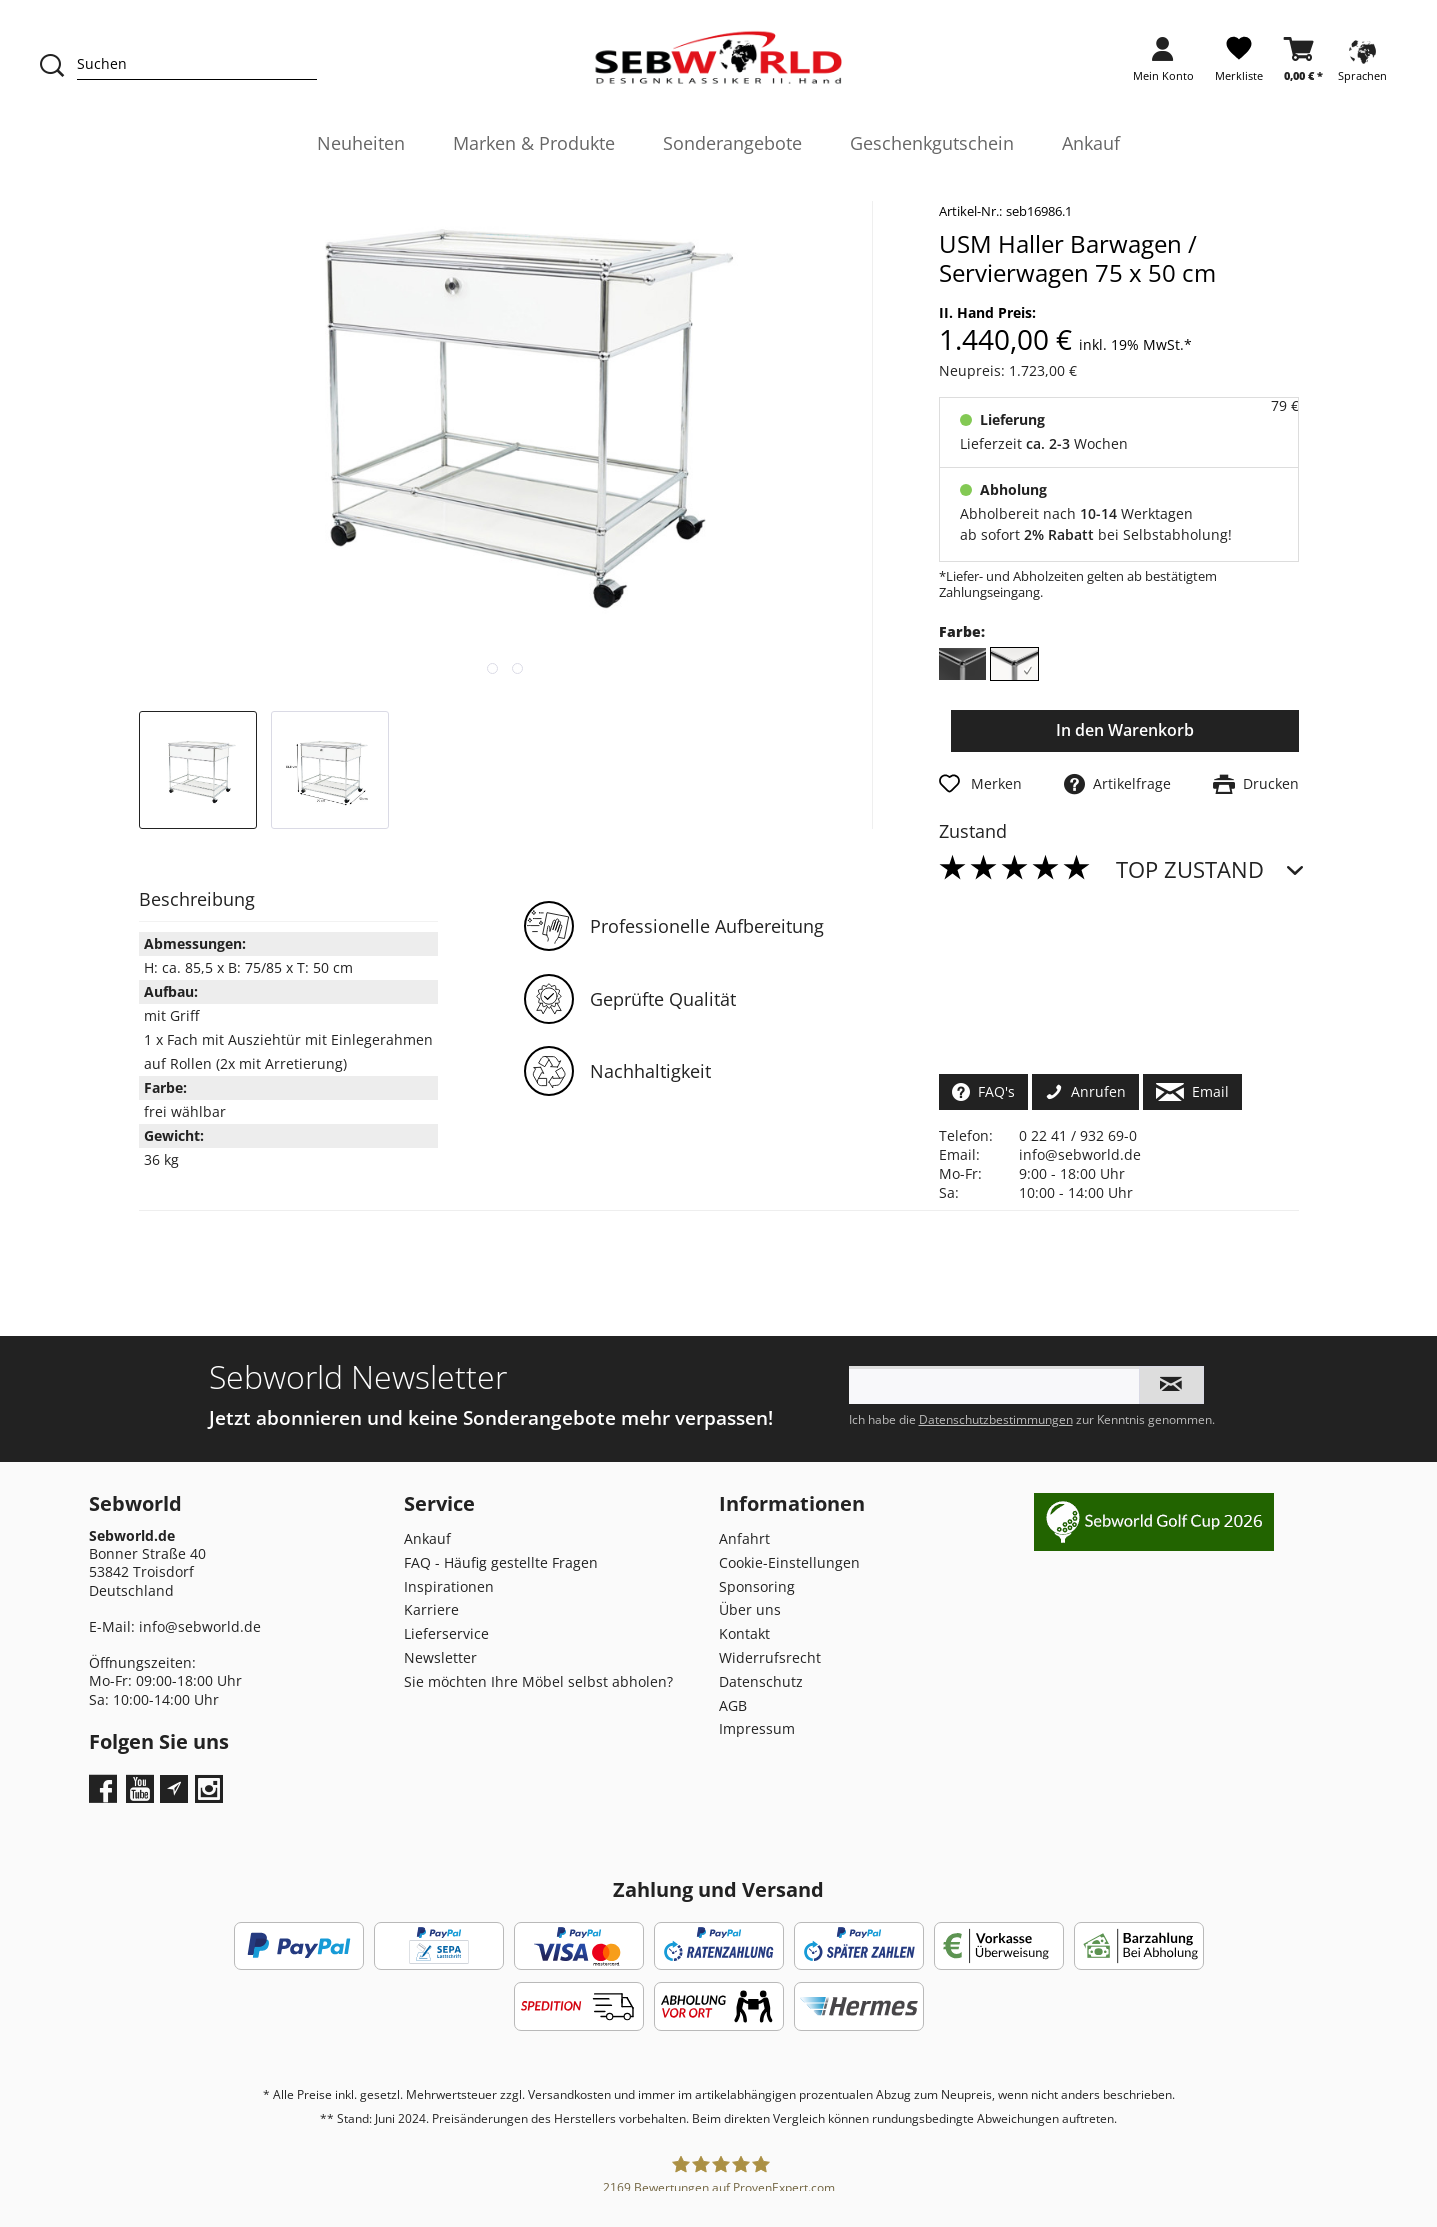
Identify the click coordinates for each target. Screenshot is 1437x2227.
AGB (733, 1705)
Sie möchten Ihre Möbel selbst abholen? (538, 1681)
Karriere (431, 1609)
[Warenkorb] (1303, 65)
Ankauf (427, 1538)
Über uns (750, 1609)
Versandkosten (569, 2094)
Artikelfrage (1117, 783)
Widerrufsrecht (770, 1657)
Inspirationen (449, 1586)
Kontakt (744, 1633)
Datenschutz (761, 1681)
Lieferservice (446, 1633)
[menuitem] (1163, 65)
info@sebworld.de (1080, 1154)
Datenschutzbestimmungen (996, 1419)
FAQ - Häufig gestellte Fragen (501, 1562)
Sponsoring (757, 1586)
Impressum (757, 1728)
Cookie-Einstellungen (789, 1562)
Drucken (1256, 783)
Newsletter (440, 1657)
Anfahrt (744, 1538)
